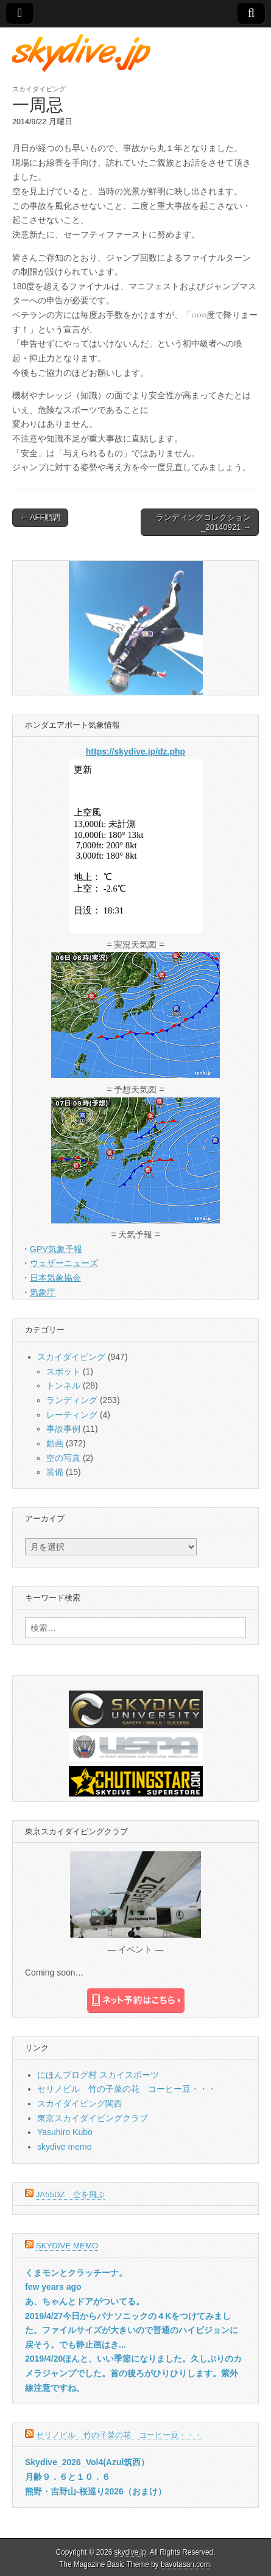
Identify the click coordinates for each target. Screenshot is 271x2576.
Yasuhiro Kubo (65, 2132)
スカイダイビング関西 (79, 2103)
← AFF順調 (40, 517)
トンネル (63, 1385)
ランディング (71, 1400)
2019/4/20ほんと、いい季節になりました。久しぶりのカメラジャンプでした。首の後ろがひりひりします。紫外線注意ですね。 (133, 2373)
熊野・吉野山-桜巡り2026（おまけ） (95, 2491)
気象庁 (42, 1292)
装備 (54, 1472)
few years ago (53, 2287)
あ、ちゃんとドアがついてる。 (84, 2301)
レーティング (71, 1415)
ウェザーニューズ (64, 1263)
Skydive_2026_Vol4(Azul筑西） (87, 2462)
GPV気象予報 (56, 1249)
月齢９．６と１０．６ (67, 2477)
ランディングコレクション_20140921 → (203, 522)
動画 (54, 1443)
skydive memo (64, 2147)
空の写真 (63, 1458)
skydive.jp (130, 2552)
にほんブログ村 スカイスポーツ (98, 2075)
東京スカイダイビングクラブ (92, 2118)
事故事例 (63, 1429)
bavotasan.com (185, 2564)
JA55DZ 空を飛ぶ (70, 2194)
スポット (63, 1371)
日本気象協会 (55, 1278)
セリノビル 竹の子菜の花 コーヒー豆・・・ (126, 2089)
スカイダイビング (39, 89)
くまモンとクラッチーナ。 (76, 2273)
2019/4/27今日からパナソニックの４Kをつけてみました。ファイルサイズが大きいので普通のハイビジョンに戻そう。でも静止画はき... (131, 2330)
